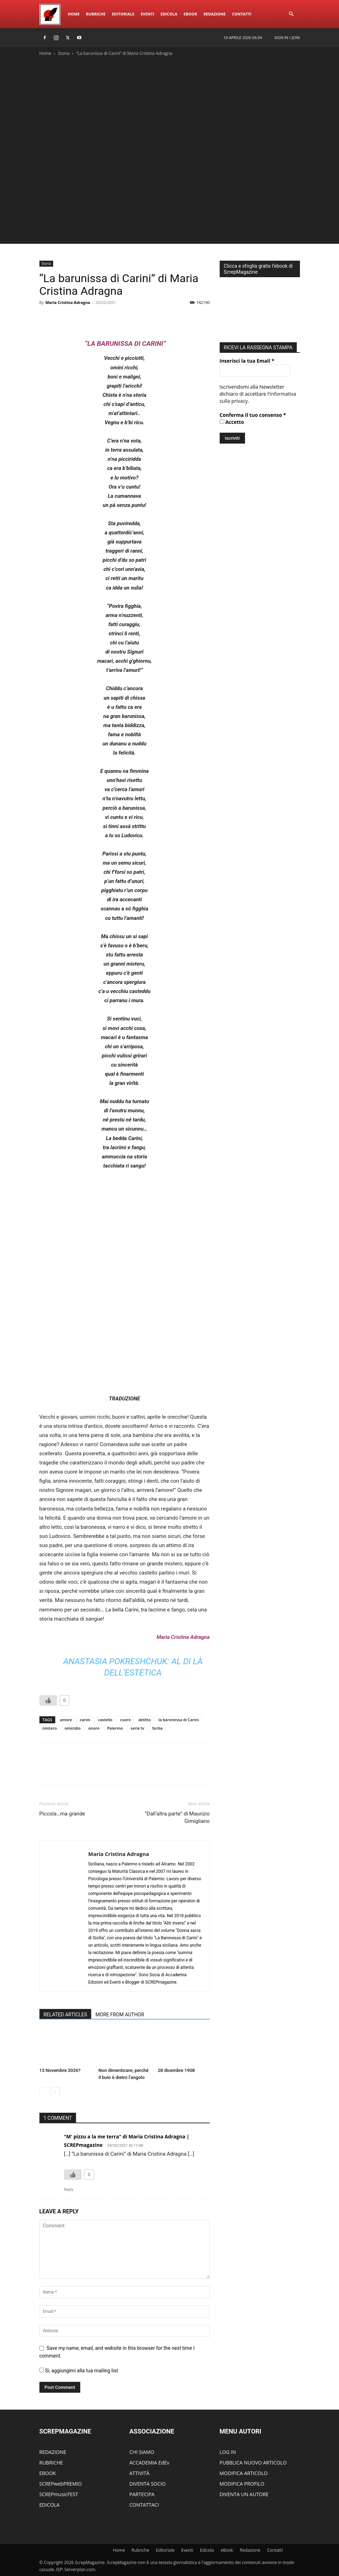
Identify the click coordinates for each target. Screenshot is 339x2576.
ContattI (241, 14)
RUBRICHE (51, 2462)
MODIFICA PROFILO (242, 2483)
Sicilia (157, 1728)
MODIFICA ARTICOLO (244, 2473)
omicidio (73, 1728)
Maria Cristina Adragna (67, 302)
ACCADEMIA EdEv (149, 2462)
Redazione (214, 14)
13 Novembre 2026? (60, 2070)
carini (85, 1719)
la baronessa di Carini (178, 1719)
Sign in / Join (287, 37)
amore (66, 1719)
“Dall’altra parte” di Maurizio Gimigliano (177, 1817)
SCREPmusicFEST (58, 2494)
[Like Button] (48, 1700)
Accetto (232, 420)
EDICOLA (49, 2504)
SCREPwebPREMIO (60, 2483)
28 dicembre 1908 (176, 2070)
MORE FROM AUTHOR (119, 2014)
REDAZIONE (53, 2452)
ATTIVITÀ (140, 2473)
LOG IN (228, 2452)
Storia (64, 53)
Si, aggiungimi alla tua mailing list (78, 2370)
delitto (144, 1719)
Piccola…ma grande (62, 1814)
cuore (125, 1719)
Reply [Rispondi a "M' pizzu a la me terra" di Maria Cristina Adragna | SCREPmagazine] (69, 2189)
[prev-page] (43, 2091)
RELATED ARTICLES (65, 2014)
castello (105, 1719)
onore (94, 1728)
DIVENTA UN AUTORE (244, 2494)
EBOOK (47, 2473)
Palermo (115, 1728)
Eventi (147, 14)
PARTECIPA (142, 2494)
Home (74, 14)
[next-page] (55, 2091)
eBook (190, 14)
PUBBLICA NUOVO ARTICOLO (253, 2462)
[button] (291, 14)
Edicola (169, 14)
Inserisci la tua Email (247, 359)
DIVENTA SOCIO (148, 2483)
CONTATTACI (144, 2504)
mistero (50, 1728)
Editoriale (123, 14)
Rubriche (95, 14)
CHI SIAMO (142, 2452)
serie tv (137, 1728)
